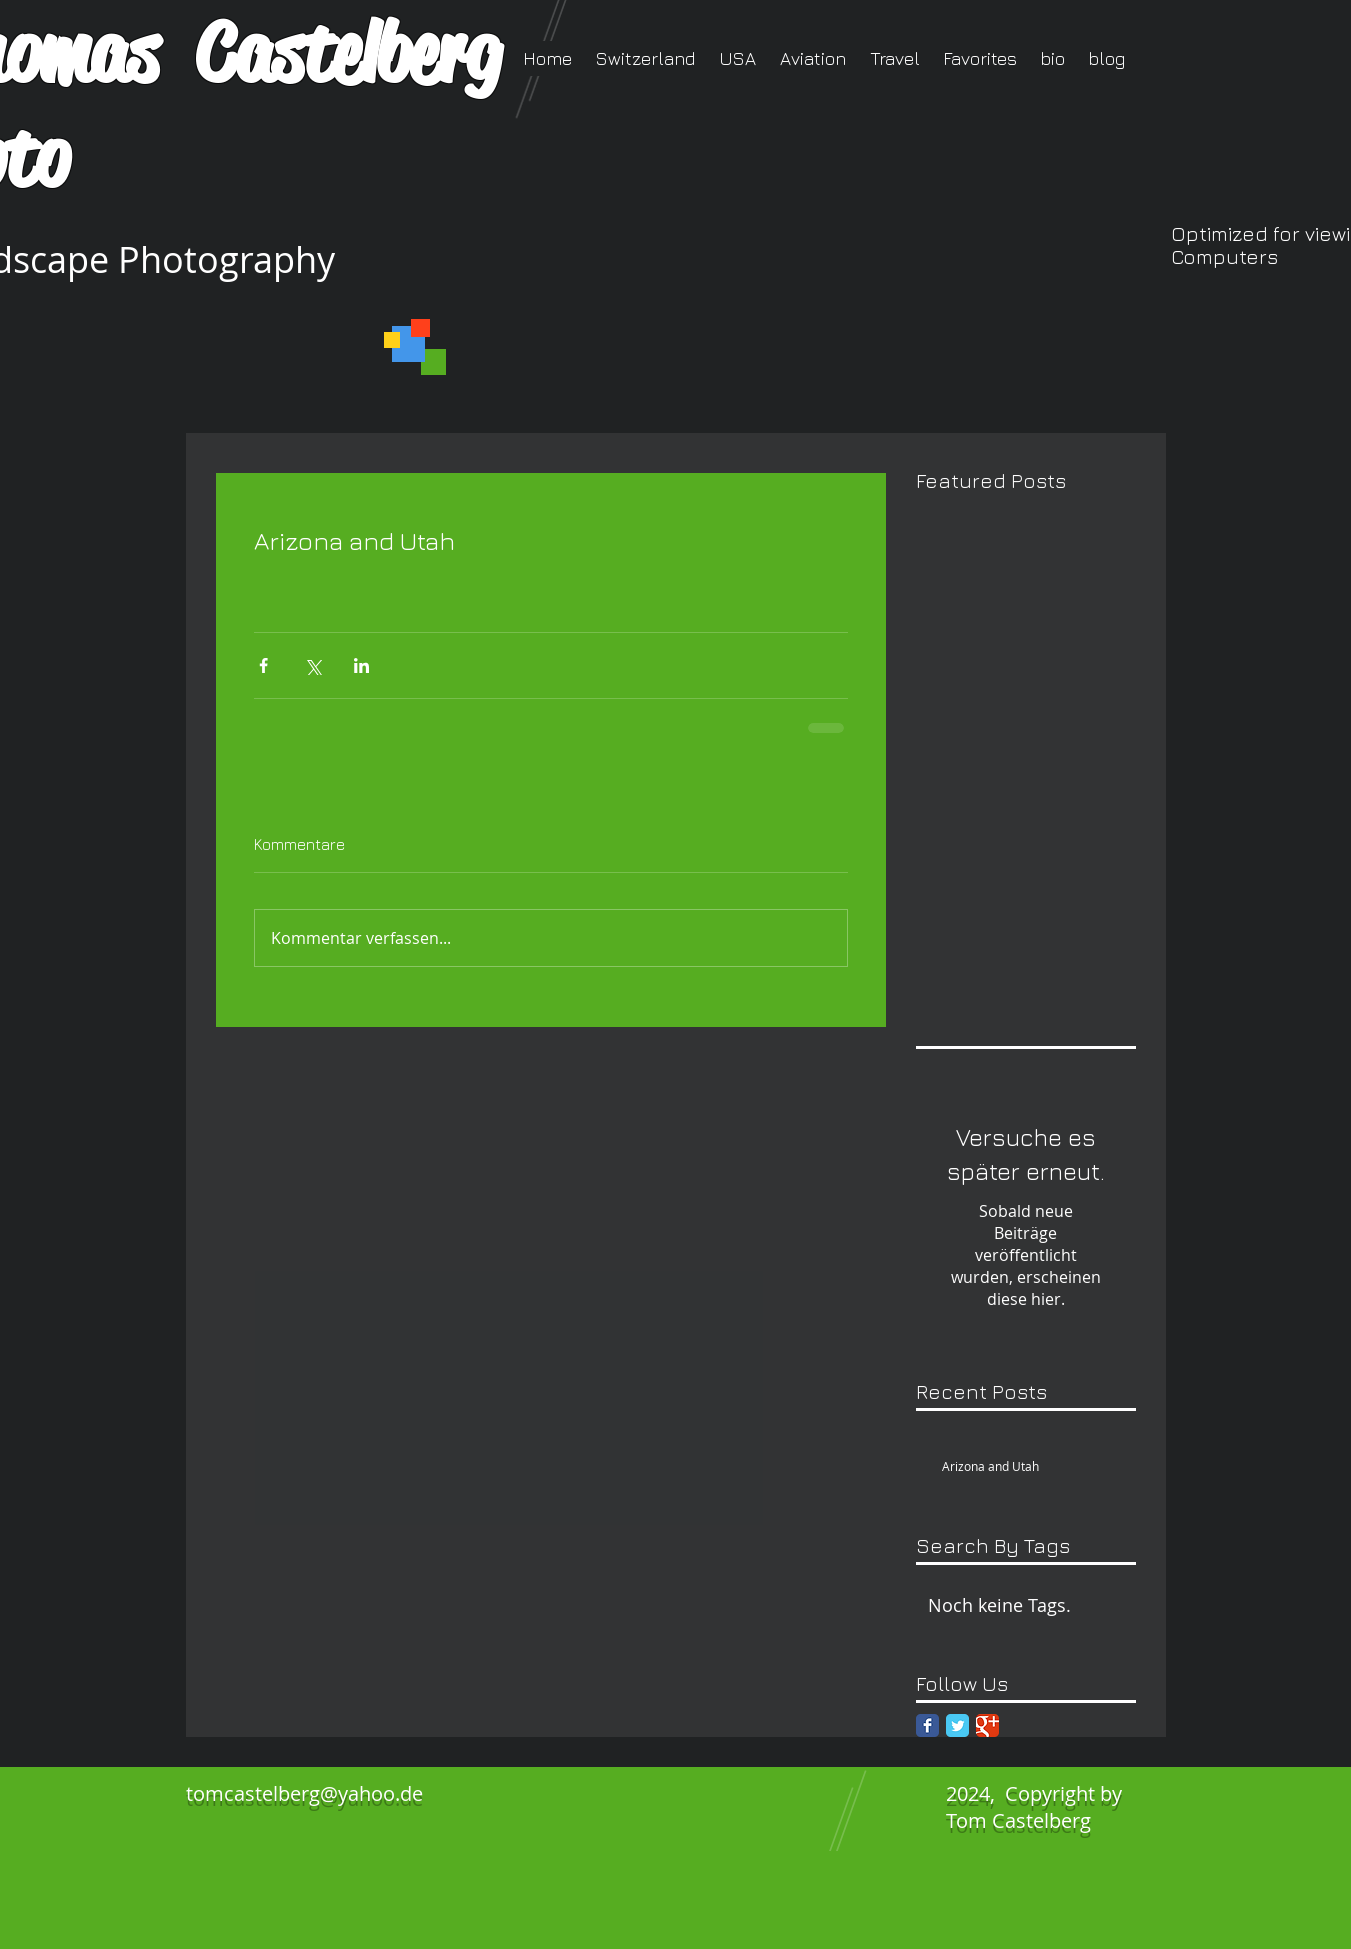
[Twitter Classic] (957, 1725)
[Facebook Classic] (927, 1725)
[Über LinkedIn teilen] (361, 665)
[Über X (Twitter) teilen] (312, 665)
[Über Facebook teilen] (263, 665)
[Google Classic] (987, 1725)
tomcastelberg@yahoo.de (304, 1793)
